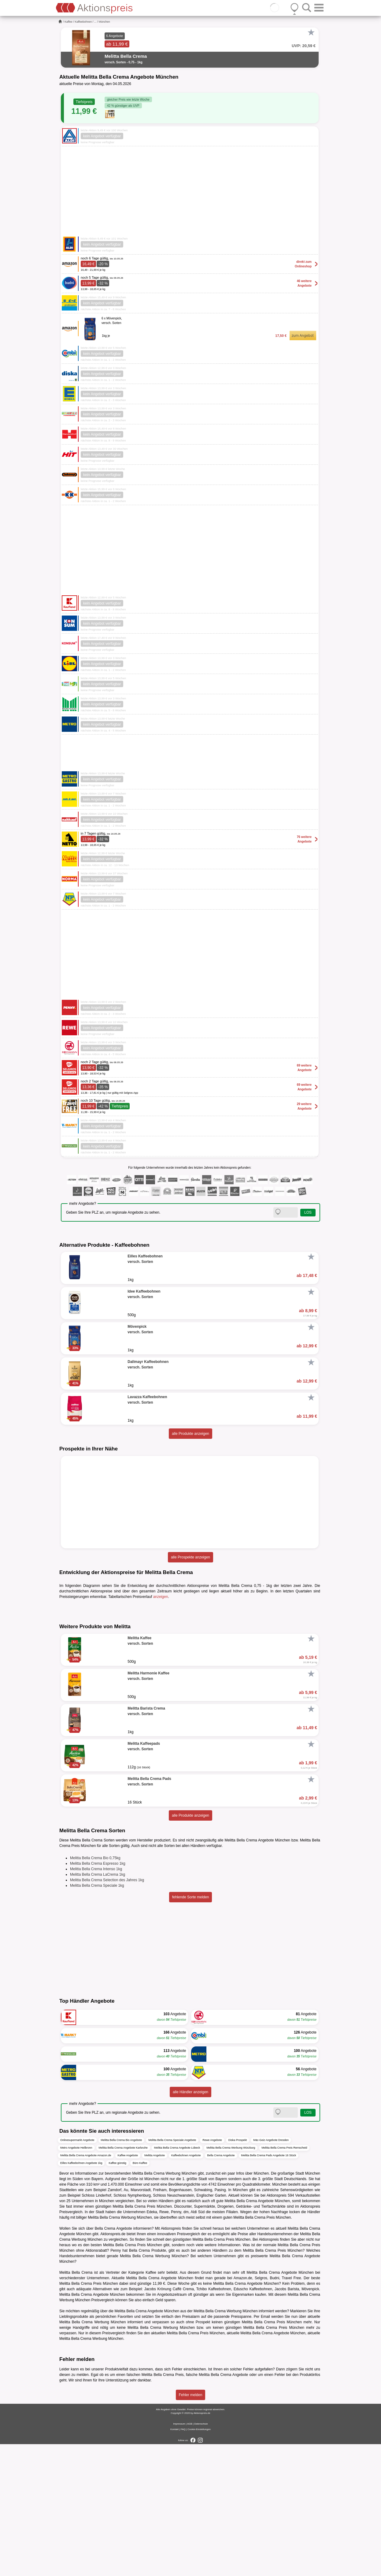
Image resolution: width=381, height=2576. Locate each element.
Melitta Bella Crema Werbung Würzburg (230, 2279)
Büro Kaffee (140, 2295)
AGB (189, 2555)
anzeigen (160, 1597)
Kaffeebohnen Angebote (186, 2287)
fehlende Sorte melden (190, 2029)
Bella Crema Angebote (221, 2287)
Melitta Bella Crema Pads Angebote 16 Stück (268, 2287)
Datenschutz (201, 2555)
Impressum (179, 2555)
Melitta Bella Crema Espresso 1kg (97, 1995)
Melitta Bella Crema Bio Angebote (121, 2272)
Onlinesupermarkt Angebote (77, 2272)
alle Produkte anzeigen (190, 1433)
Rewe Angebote (212, 2272)
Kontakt (174, 2561)
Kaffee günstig (117, 2295)
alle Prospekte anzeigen (190, 1557)
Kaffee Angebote (128, 2287)
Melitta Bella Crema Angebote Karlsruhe (123, 2279)
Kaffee (68, 21)
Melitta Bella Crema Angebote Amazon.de (85, 2287)
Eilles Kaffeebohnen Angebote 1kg (81, 2295)
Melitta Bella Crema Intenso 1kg (96, 2001)
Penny (115, 2383)
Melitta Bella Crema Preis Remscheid (284, 2279)
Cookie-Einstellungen (199, 2561)
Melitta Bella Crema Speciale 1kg (97, 2018)
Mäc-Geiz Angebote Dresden (271, 2272)
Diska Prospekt (237, 2272)
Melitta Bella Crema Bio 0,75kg (95, 1990)
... (95, 21)
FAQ (183, 2561)
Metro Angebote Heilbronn (76, 2279)
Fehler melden (190, 2527)
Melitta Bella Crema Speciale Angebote (172, 2272)
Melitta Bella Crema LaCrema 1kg (97, 2007)
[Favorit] (311, 32)
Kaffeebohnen (83, 21)
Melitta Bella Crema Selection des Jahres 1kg (107, 2012)
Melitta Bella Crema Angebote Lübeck (177, 2279)
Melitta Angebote (154, 2287)
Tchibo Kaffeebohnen (213, 2421)
